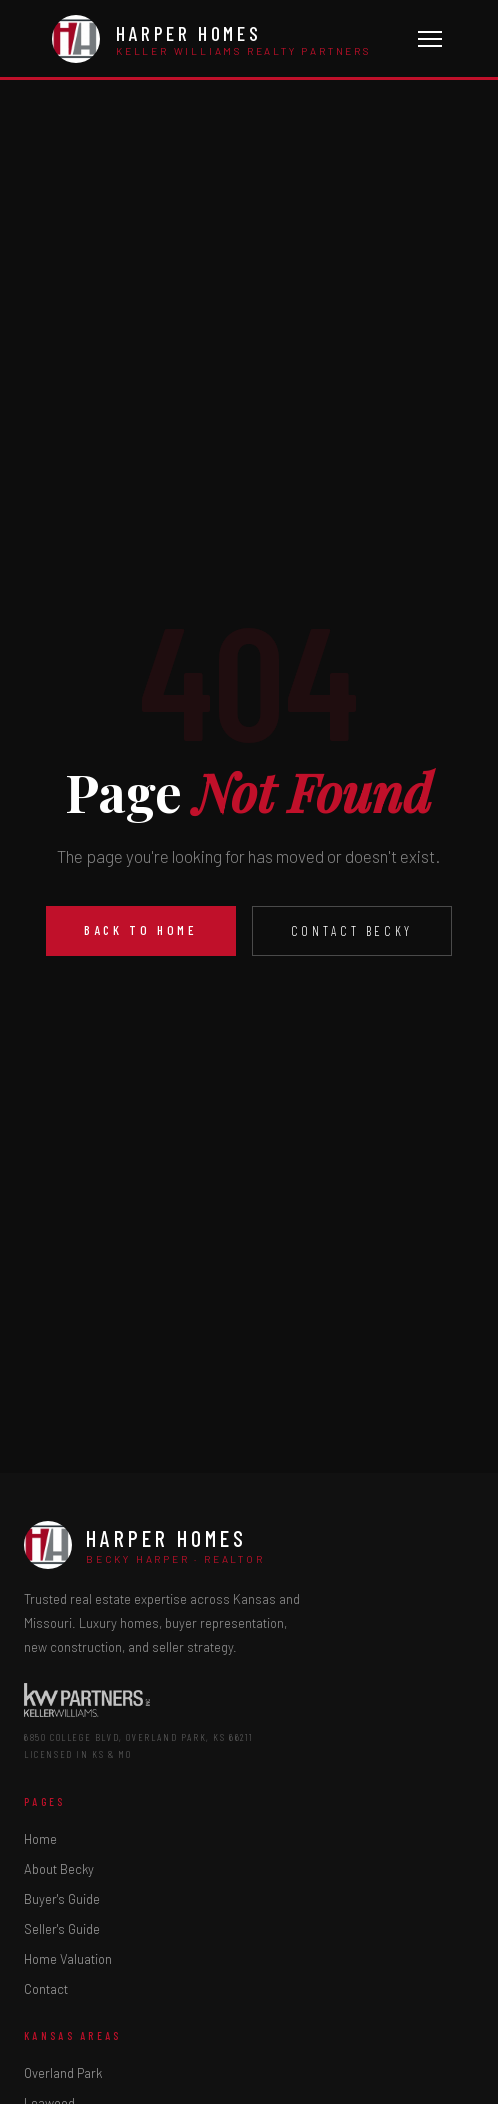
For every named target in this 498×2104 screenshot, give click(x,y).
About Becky (59, 1869)
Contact (46, 1989)
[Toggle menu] (430, 39)
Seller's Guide (62, 1929)
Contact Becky (352, 931)
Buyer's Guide (62, 1899)
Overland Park (63, 2073)
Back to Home (141, 930)
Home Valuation (68, 1959)
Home (40, 1839)
